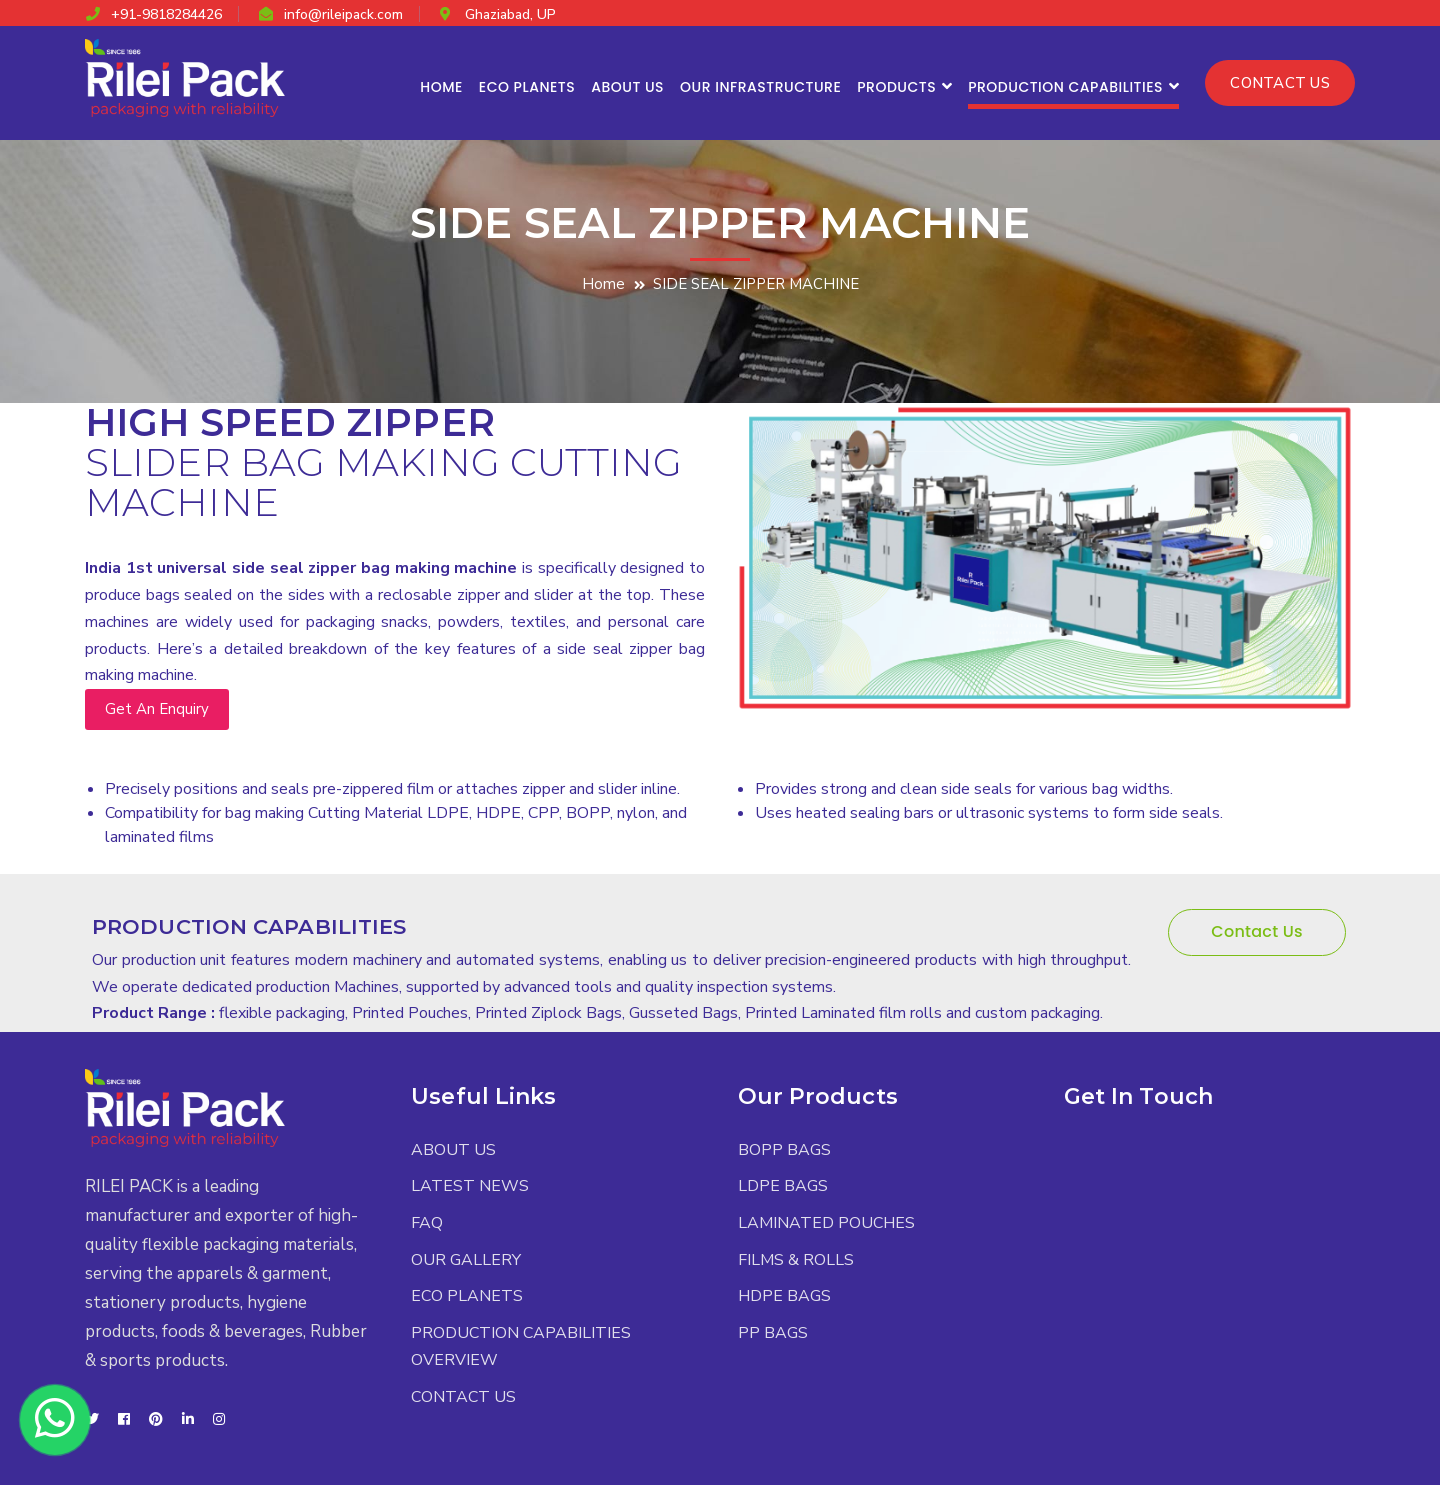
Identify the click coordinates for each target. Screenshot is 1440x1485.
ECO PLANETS (467, 1296)
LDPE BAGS (783, 1186)
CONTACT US (1280, 83)
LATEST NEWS (470, 1186)
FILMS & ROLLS (796, 1260)
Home (603, 284)
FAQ (427, 1223)
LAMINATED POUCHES (826, 1223)
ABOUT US (453, 1150)
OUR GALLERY (466, 1260)
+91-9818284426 (166, 14)
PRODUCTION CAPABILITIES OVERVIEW (521, 1346)
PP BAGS (773, 1333)
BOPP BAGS (784, 1150)
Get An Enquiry (157, 709)
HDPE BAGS (784, 1296)
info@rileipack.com (343, 14)
